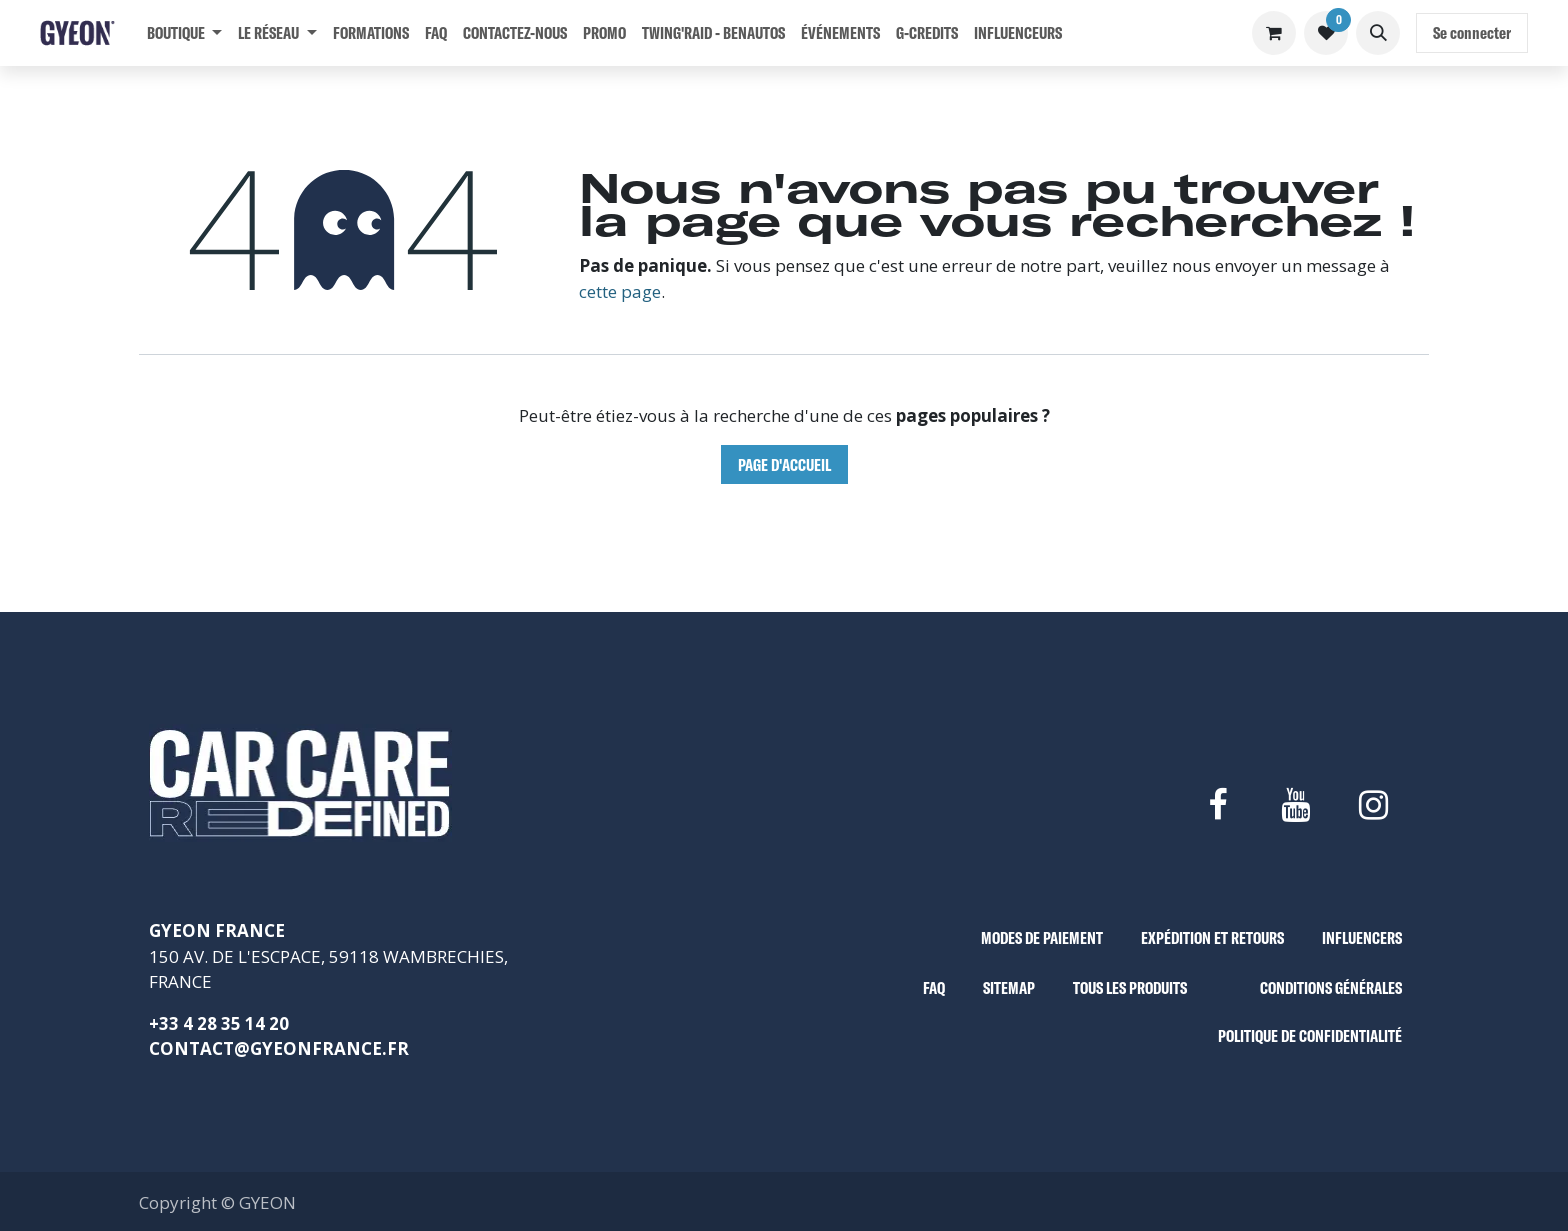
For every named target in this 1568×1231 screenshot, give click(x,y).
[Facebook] (1217, 805)
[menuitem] (184, 33)
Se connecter (1472, 32)
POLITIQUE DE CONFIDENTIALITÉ (1310, 1035)
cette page (620, 291)
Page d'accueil (784, 464)
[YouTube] (1295, 805)
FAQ (934, 987)
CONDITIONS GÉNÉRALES (1331, 987)
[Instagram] (1374, 805)
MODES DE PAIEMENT (1042, 937)
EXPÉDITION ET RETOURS (1212, 937)
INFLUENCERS (1362, 937)
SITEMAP (1009, 987)
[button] (1378, 33)
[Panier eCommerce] (1274, 33)
